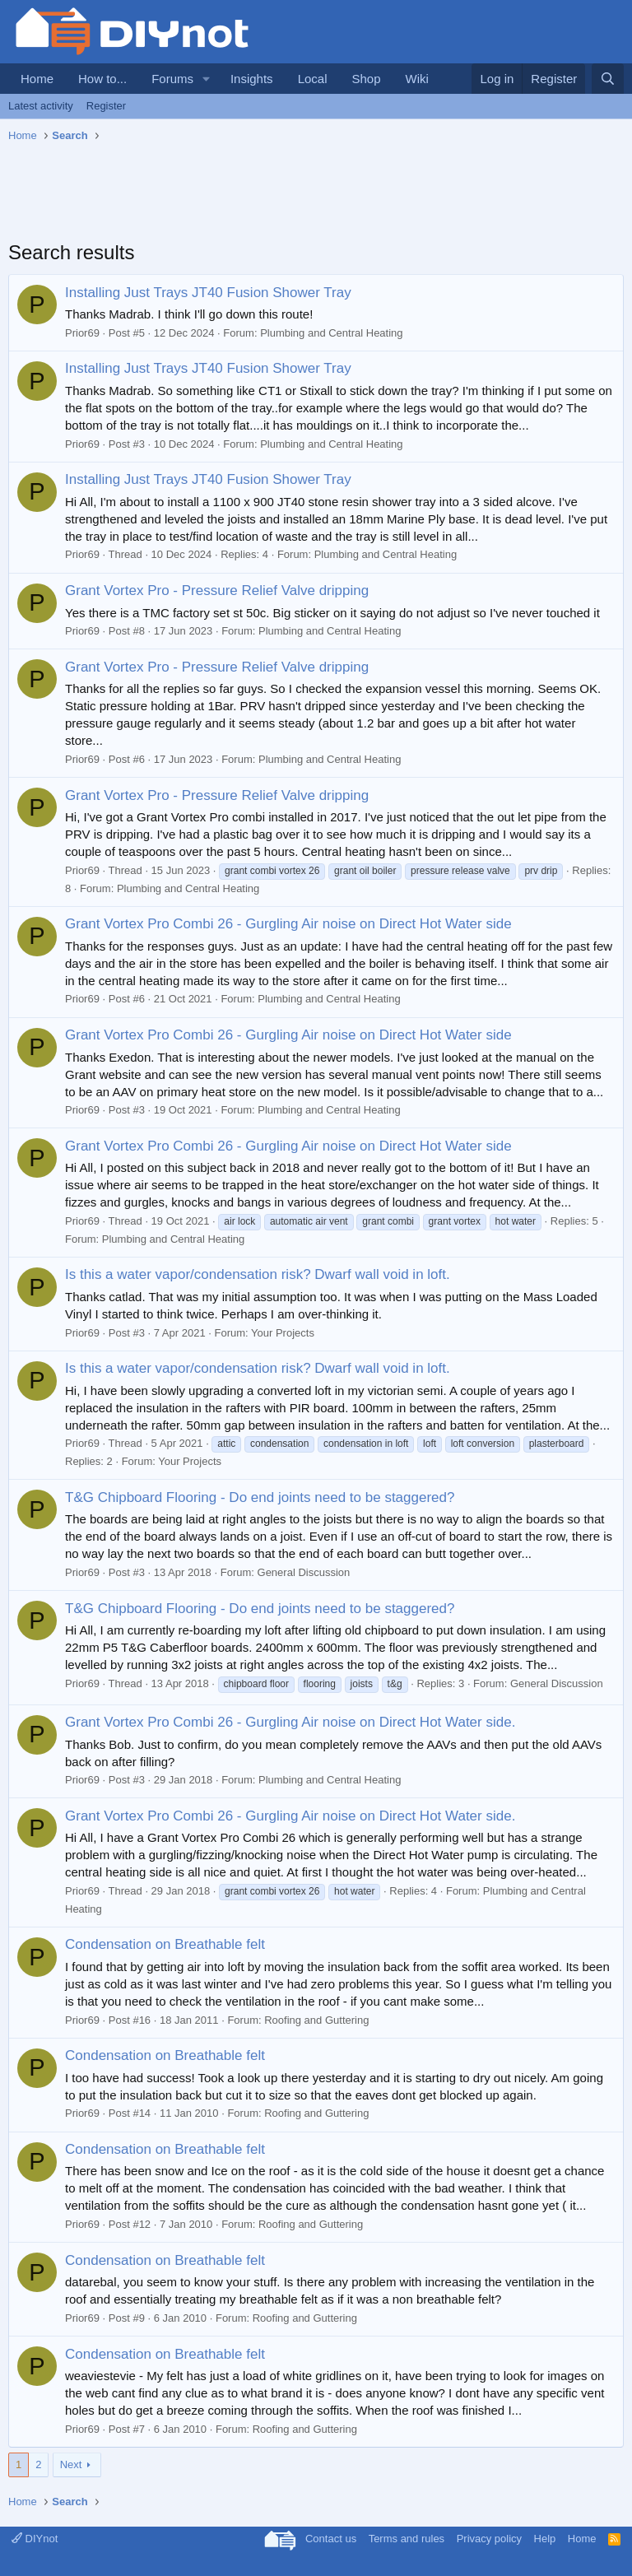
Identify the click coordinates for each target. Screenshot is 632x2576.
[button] (206, 78)
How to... (102, 79)
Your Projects (282, 1333)
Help (545, 2538)
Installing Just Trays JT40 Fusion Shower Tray (208, 292)
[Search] (608, 78)
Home (37, 79)
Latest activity (40, 106)
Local (313, 79)
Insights (251, 79)
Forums (172, 79)
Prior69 (82, 333)
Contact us (330, 2538)
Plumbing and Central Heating (331, 333)
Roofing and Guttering (316, 2020)
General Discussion (304, 1572)
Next (71, 2464)
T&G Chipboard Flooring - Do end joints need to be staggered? (259, 1497)
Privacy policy (489, 2538)
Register (106, 106)
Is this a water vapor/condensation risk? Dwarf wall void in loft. (257, 1274)
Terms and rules (406, 2538)
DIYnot (35, 2538)
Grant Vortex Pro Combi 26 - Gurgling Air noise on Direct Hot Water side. (290, 1722)
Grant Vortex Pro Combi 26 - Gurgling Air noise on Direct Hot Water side (288, 924)
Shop (365, 79)
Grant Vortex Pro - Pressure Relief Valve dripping (217, 590)
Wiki (417, 79)
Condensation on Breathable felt (165, 1944)
